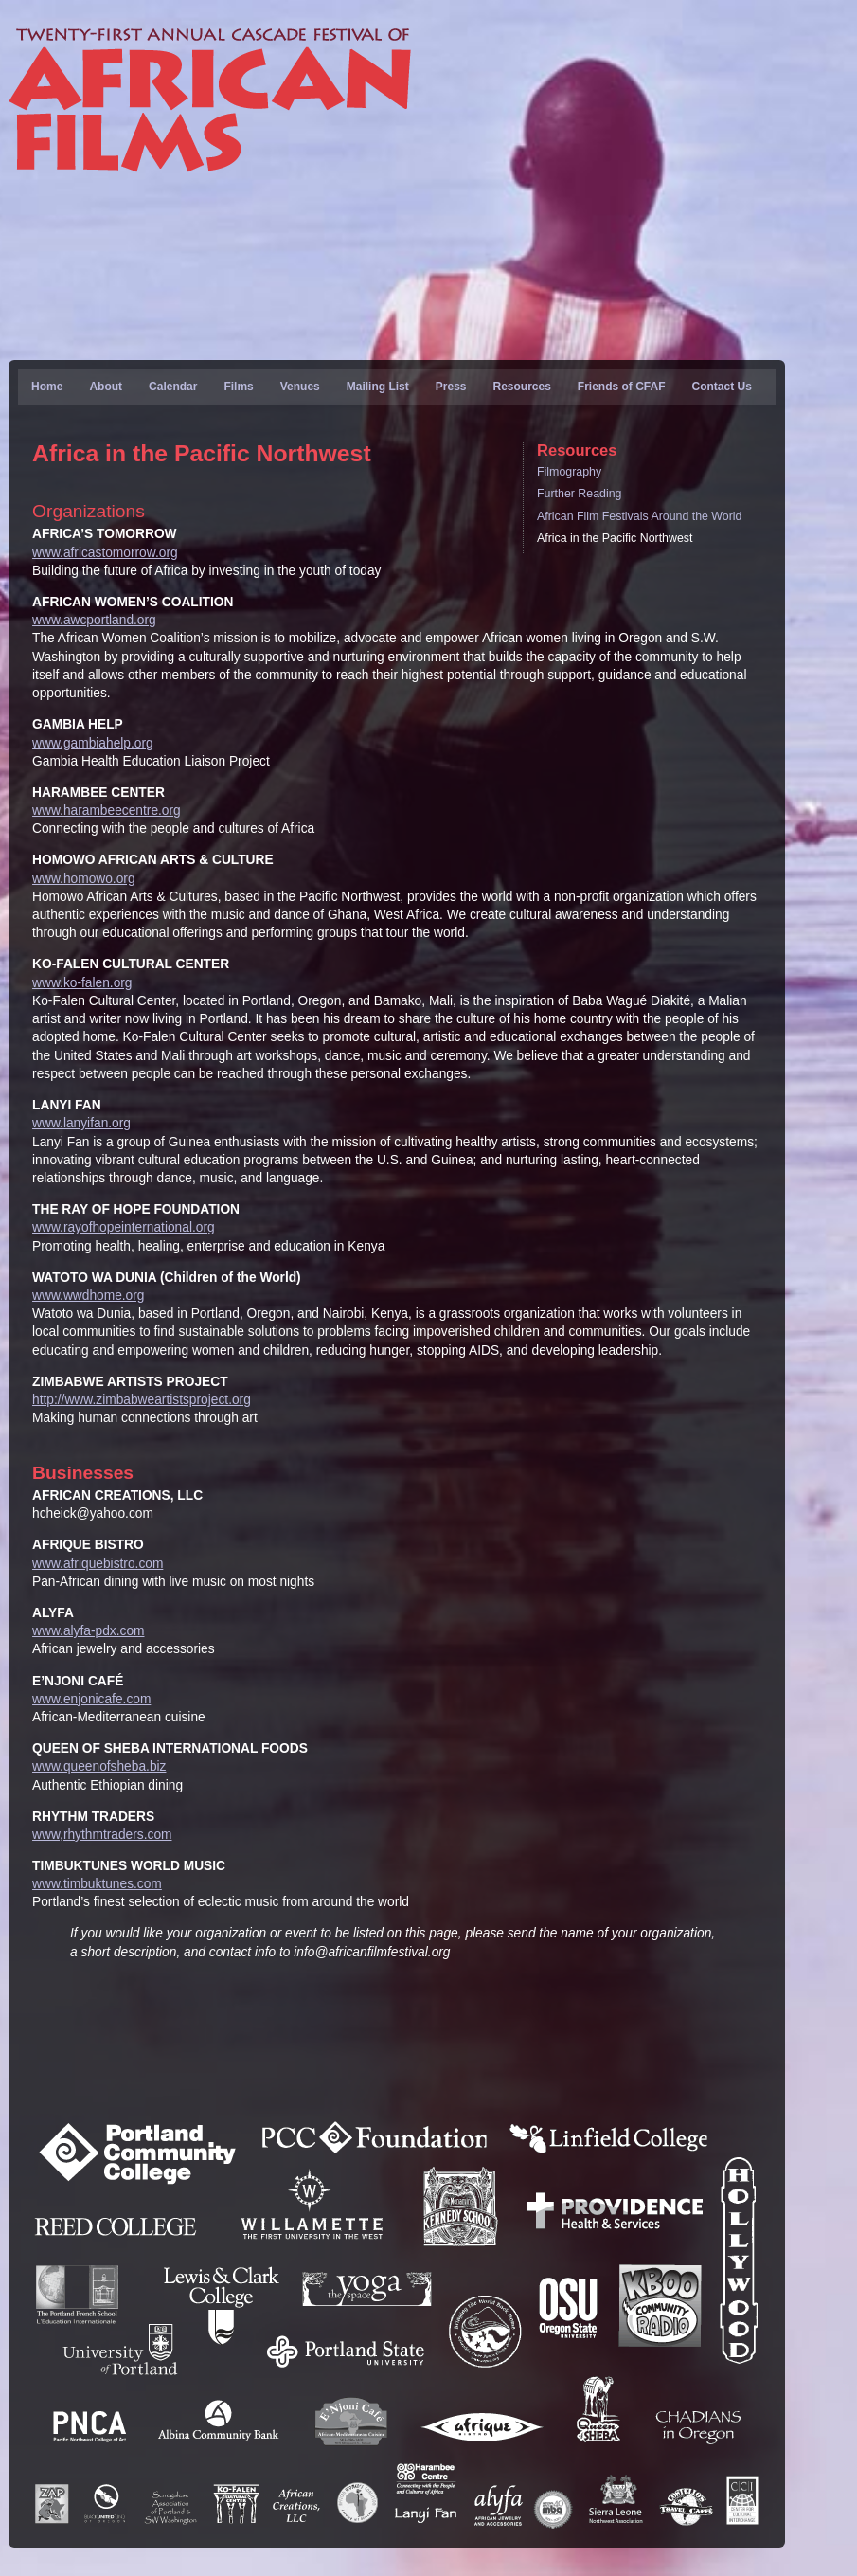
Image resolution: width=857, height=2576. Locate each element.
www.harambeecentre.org (106, 810)
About (105, 386)
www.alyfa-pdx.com (88, 1631)
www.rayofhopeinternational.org (123, 1227)
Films (238, 386)
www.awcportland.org (94, 620)
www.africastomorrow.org (105, 553)
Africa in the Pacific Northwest (614, 538)
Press (451, 386)
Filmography (569, 471)
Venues (300, 386)
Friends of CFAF (622, 386)
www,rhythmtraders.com (101, 1835)
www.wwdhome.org (88, 1295)
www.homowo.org (83, 879)
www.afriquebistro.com (97, 1564)
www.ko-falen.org (82, 983)
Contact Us (722, 386)
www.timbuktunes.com (97, 1884)
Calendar (173, 386)
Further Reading (579, 493)
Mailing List (378, 386)
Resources (521, 386)
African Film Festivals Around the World (639, 516)
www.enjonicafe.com (91, 1699)
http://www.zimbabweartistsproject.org (141, 1400)
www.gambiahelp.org (92, 743)
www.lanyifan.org (81, 1123)
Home (46, 386)
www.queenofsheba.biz (99, 1766)
